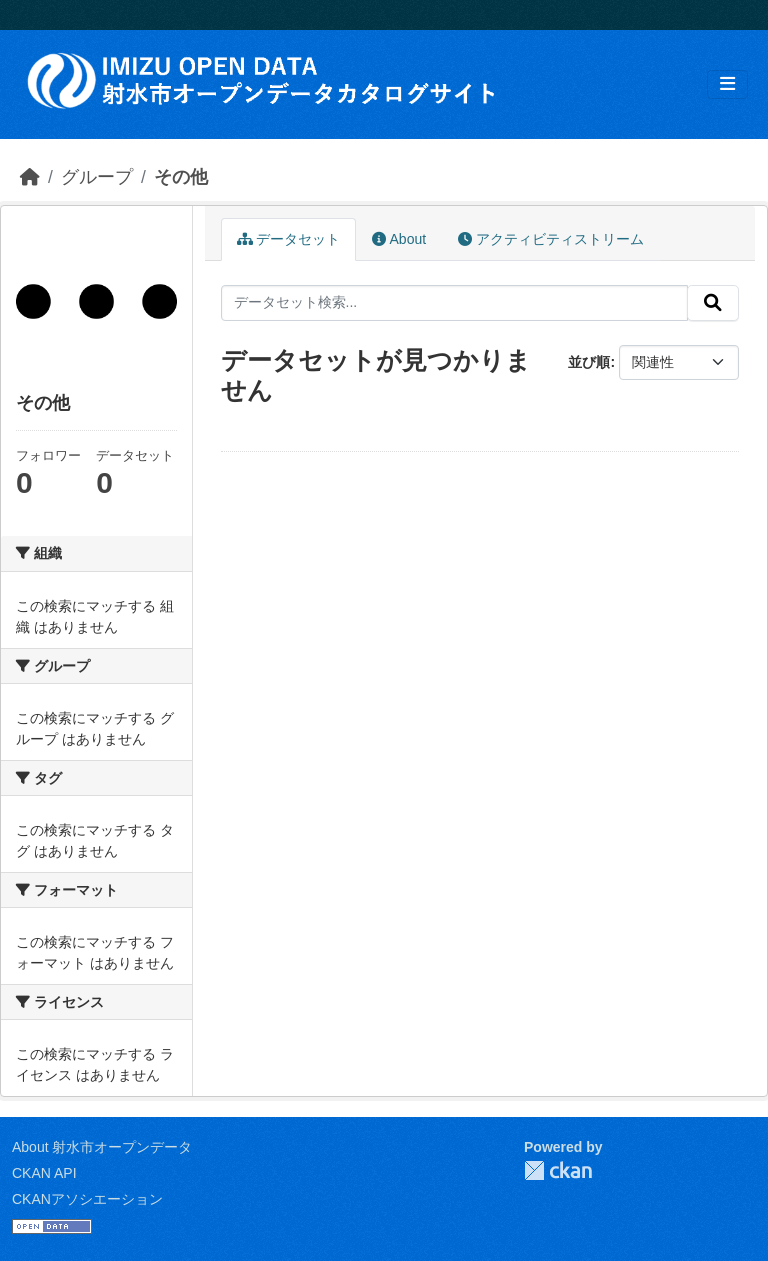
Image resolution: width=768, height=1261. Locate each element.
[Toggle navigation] (727, 84)
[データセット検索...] (455, 303)
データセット (289, 239)
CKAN (558, 1170)
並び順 (589, 362)
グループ (97, 177)
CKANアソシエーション (87, 1199)
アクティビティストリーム (551, 239)
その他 (181, 177)
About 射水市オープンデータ (102, 1147)
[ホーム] (30, 177)
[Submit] (713, 303)
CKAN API (44, 1173)
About (399, 239)
